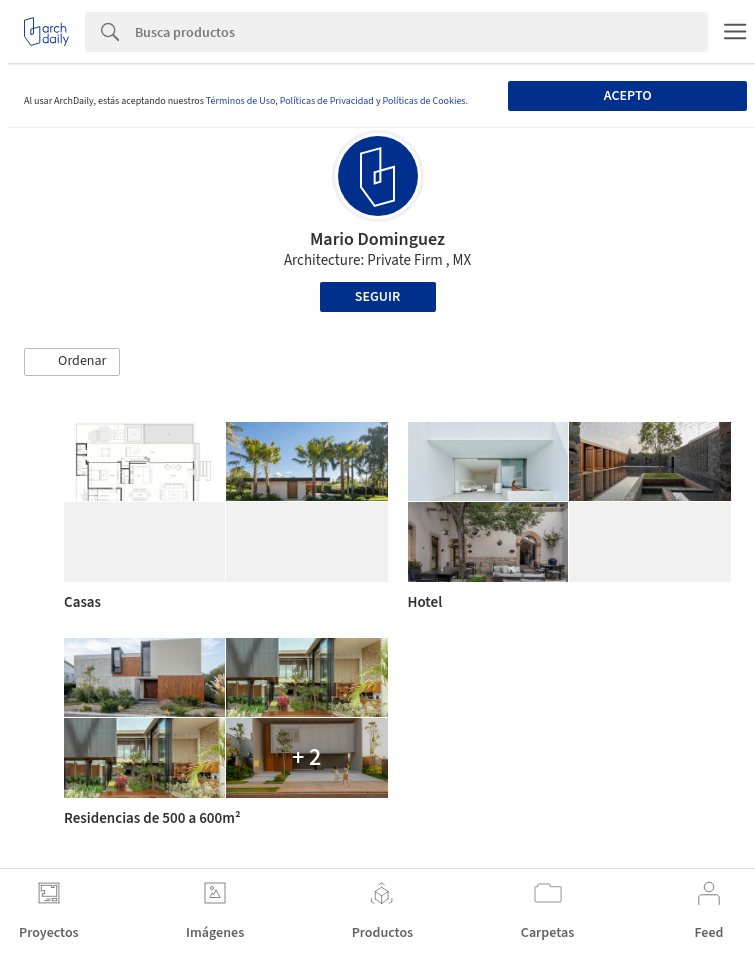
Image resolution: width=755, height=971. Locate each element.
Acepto (628, 96)
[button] (72, 362)
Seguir (377, 297)
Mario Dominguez (377, 239)
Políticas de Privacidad (327, 101)
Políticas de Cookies (424, 101)
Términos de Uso (240, 101)
